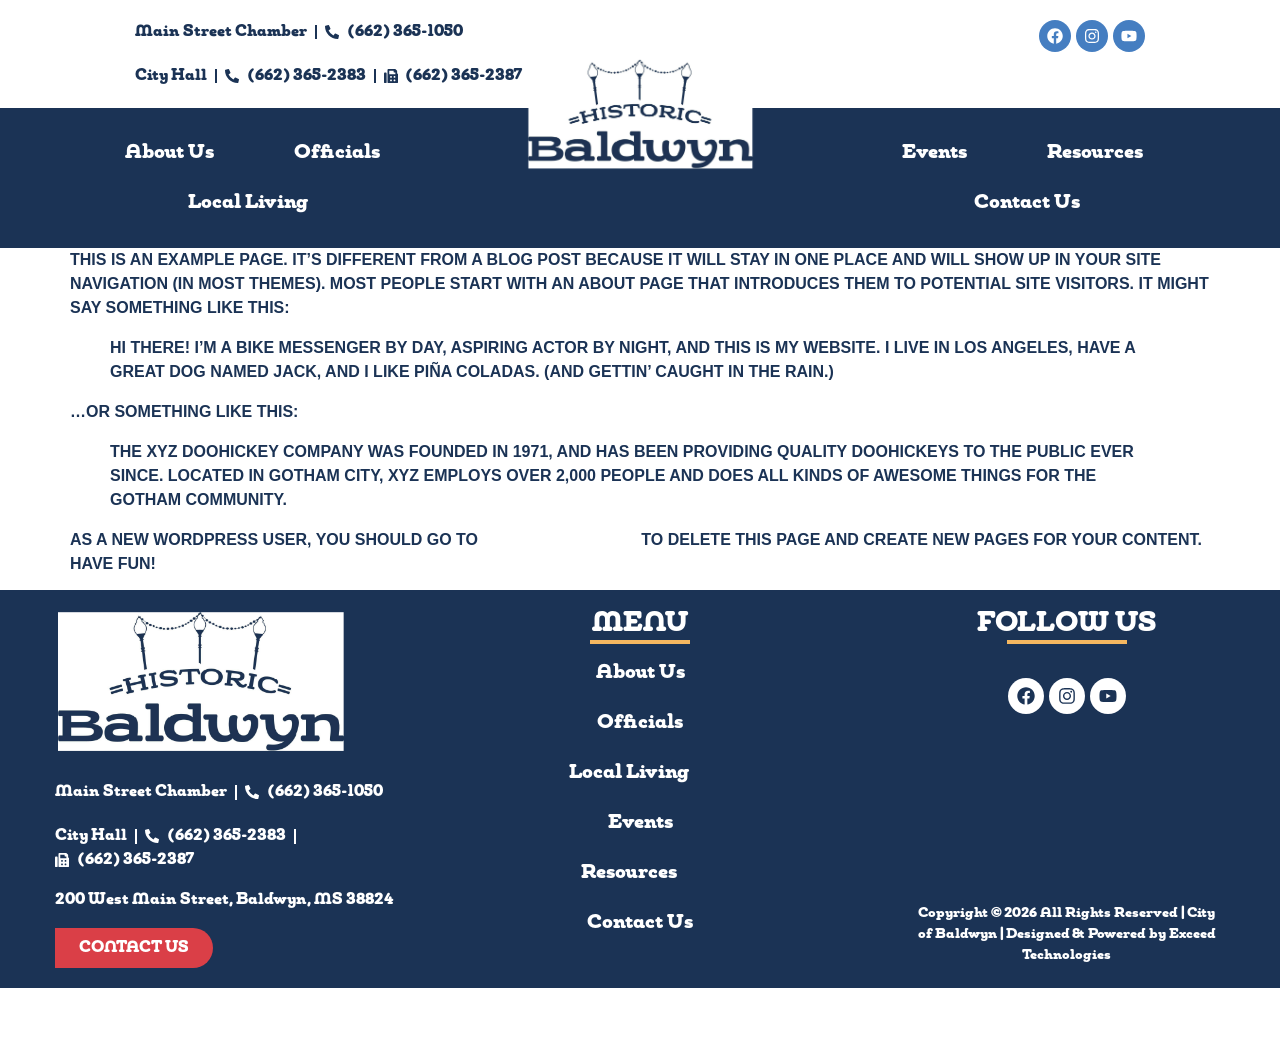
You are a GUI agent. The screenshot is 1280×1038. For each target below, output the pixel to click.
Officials (337, 153)
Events (934, 153)
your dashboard (559, 539)
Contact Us (1027, 203)
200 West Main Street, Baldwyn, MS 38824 (976, 80)
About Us (169, 153)
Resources (1095, 153)
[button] (253, 203)
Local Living (248, 203)
